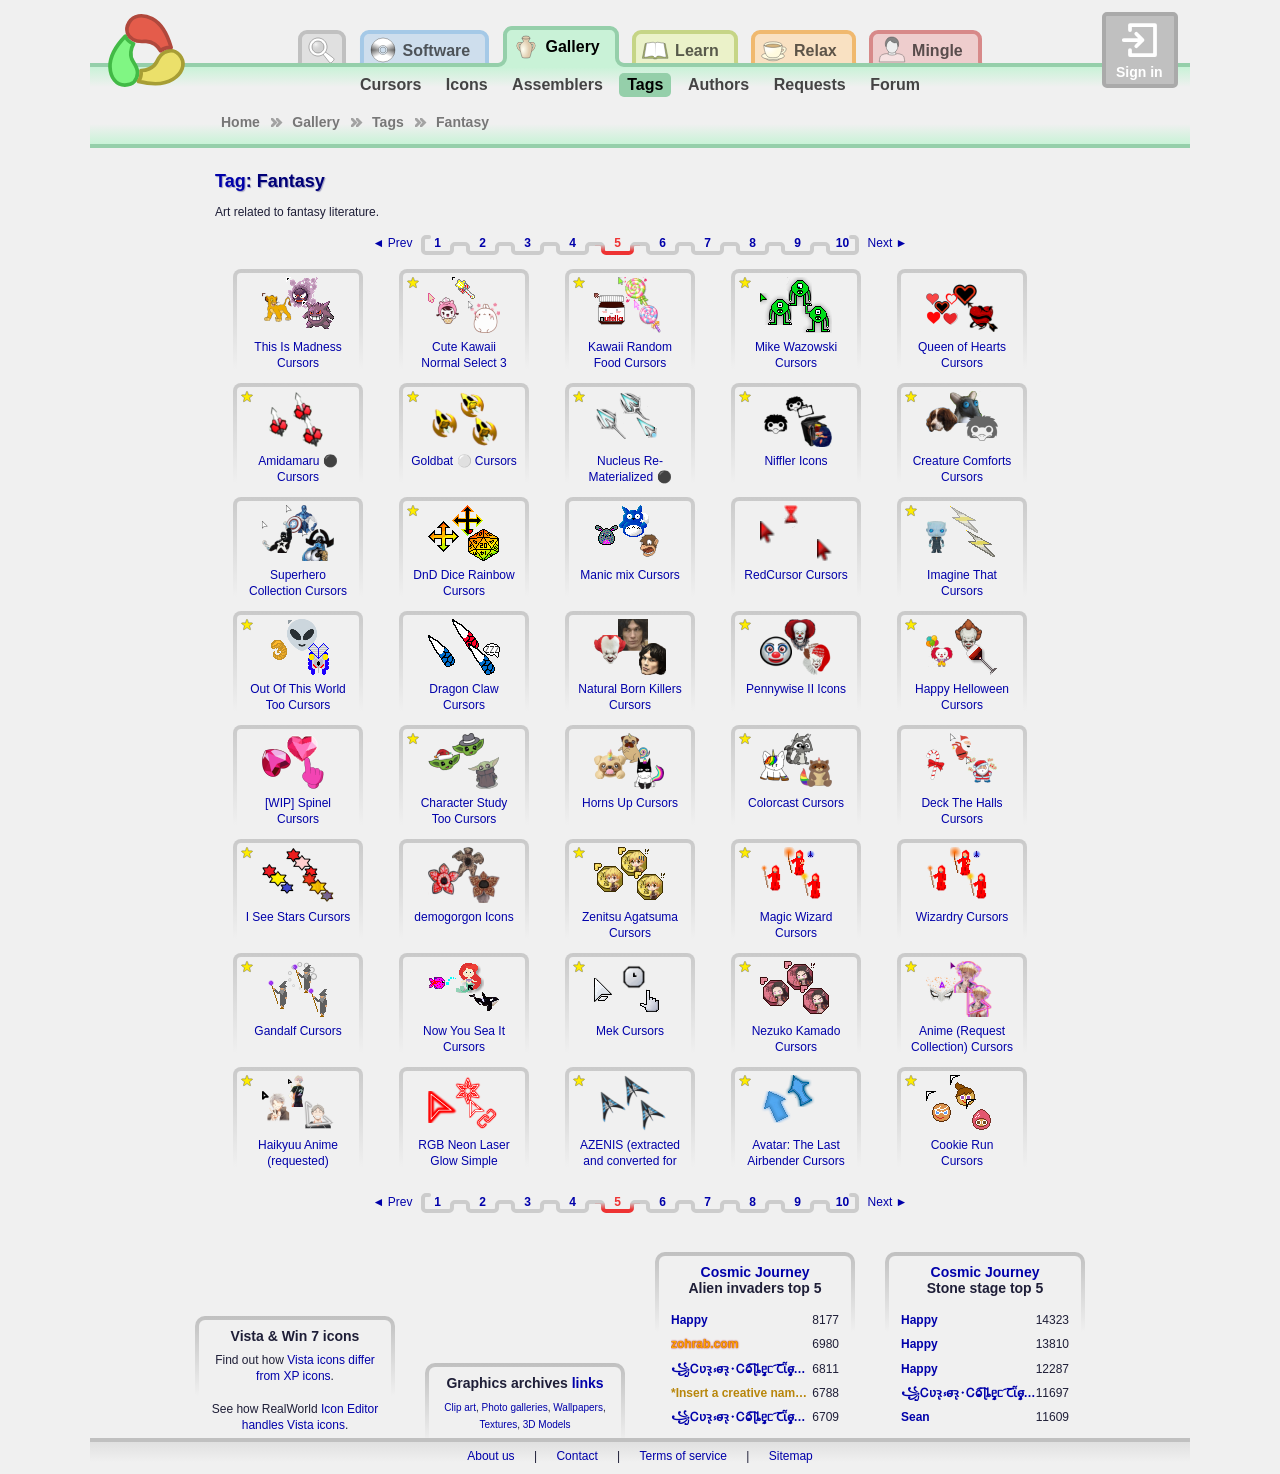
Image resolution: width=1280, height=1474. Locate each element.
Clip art (460, 1407)
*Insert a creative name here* (741, 1393)
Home (240, 122)
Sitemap (791, 1456)
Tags (645, 84)
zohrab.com (704, 1344)
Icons (467, 84)
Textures (498, 1424)
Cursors (390, 84)
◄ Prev (393, 243)
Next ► (888, 243)
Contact (576, 1456)
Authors (718, 84)
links (588, 1383)
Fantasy (462, 122)
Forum (895, 84)
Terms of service (683, 1456)
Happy (689, 1320)
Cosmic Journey (755, 1272)
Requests (810, 84)
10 (842, 243)
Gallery (315, 122)
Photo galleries (515, 1407)
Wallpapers (578, 1407)
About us (490, 1456)
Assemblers (557, 84)
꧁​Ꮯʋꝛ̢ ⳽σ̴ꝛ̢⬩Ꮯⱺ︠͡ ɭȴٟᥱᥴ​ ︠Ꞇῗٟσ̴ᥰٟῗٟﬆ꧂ (741, 1369)
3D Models (547, 1424)
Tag (230, 181)
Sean (915, 1417)
